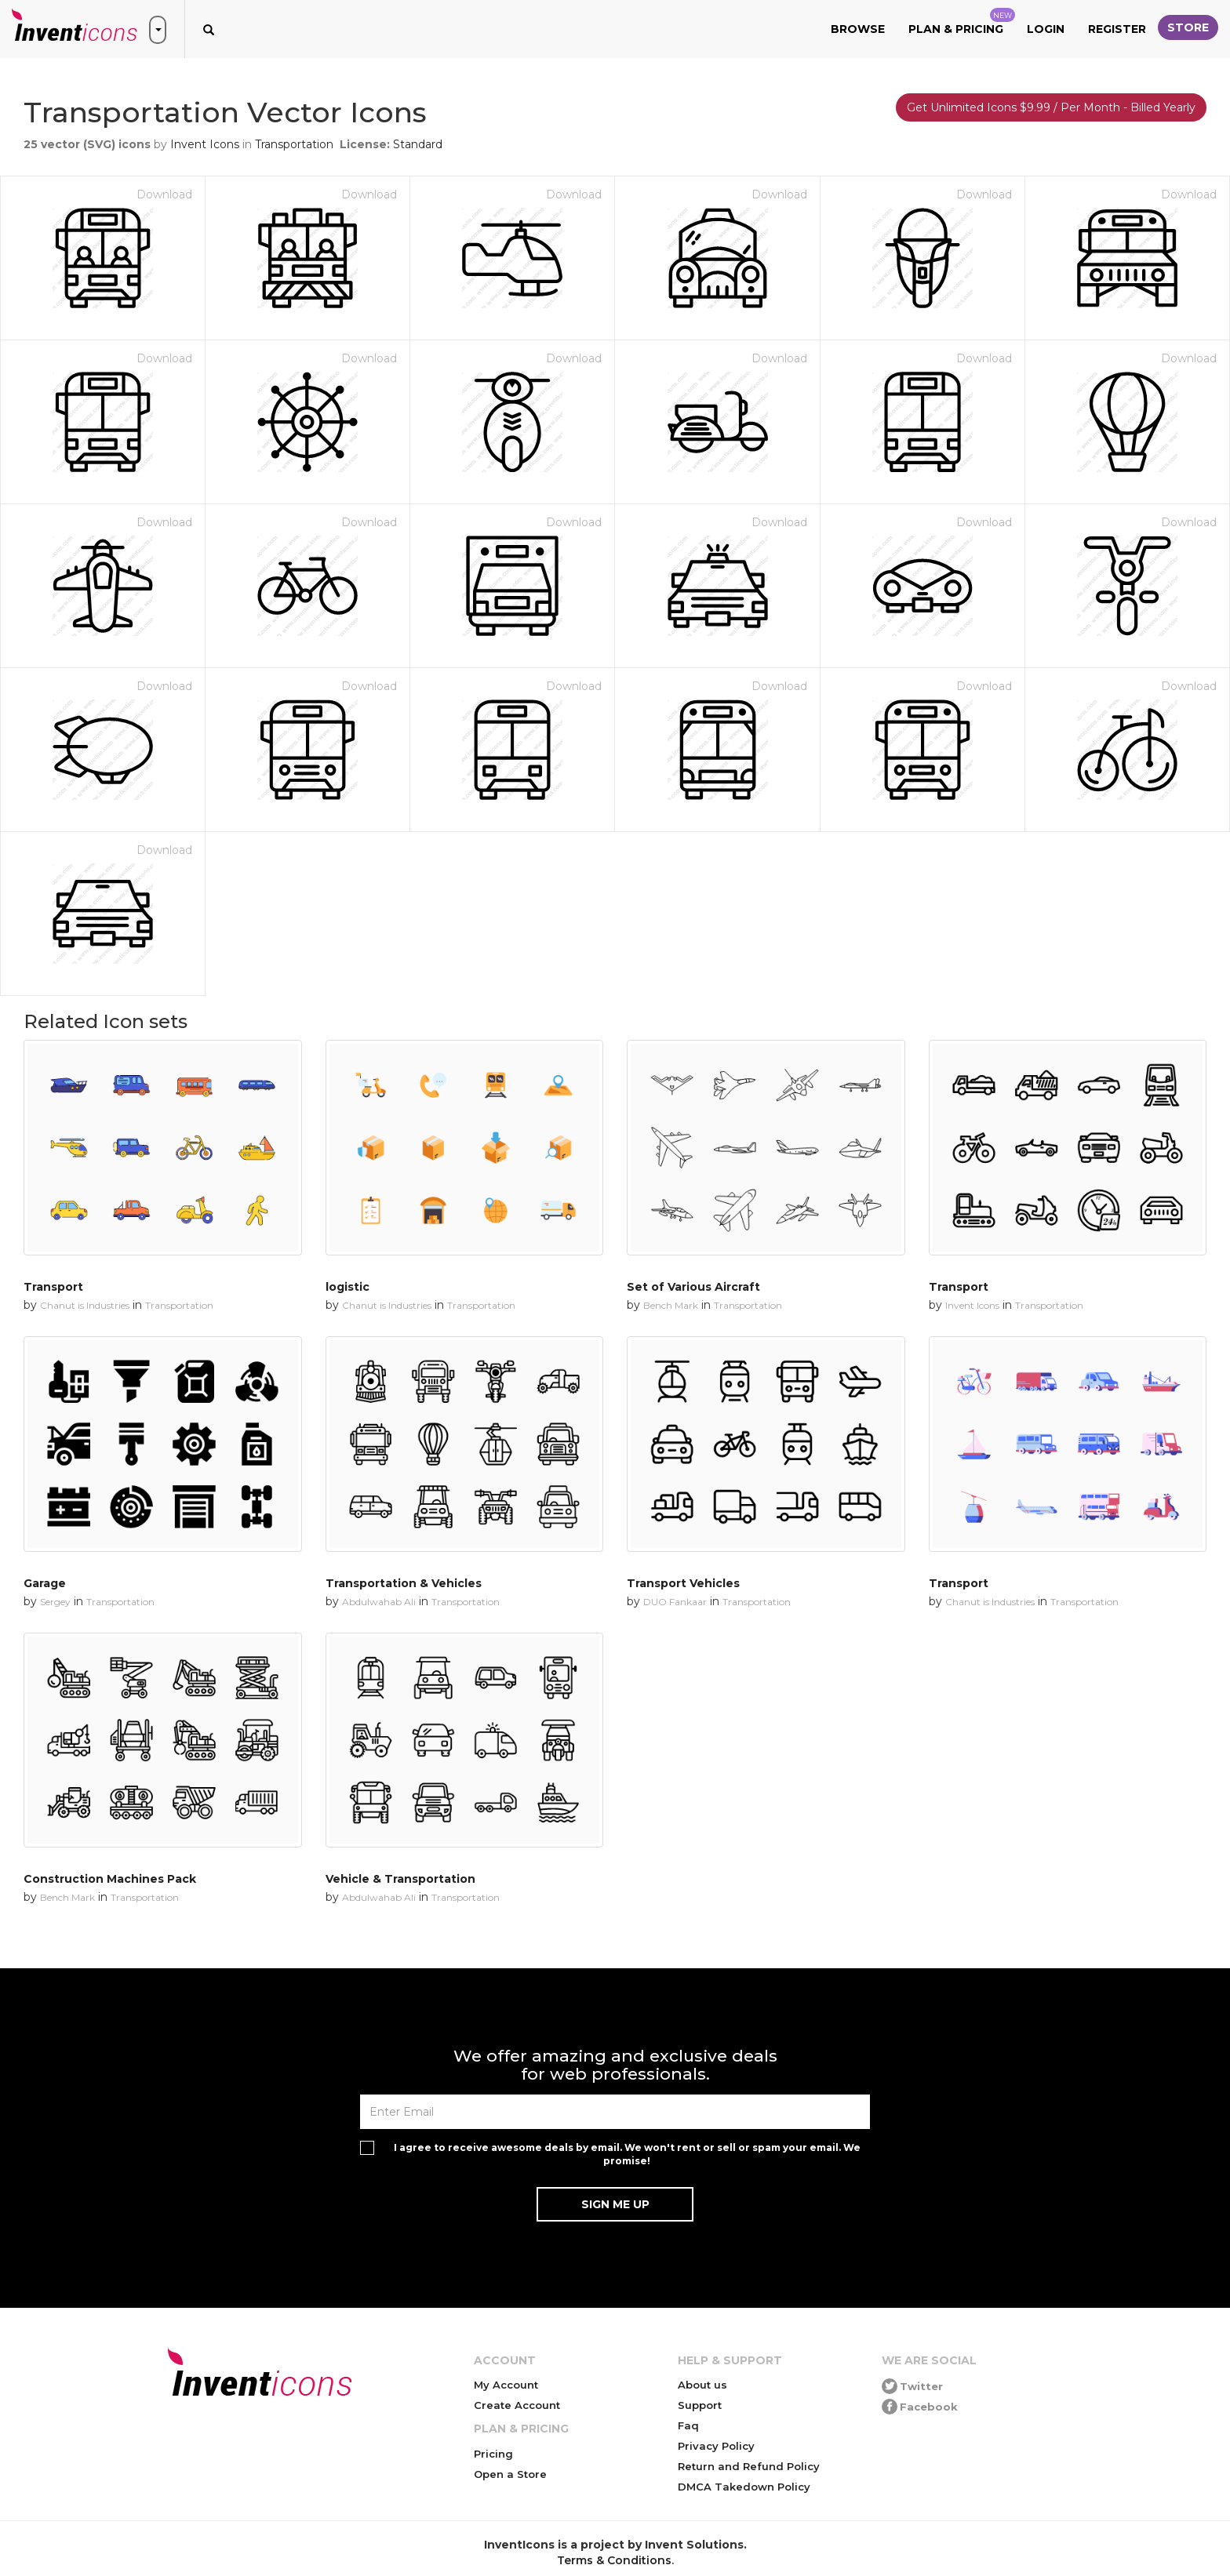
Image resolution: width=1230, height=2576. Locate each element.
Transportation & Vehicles (404, 1583)
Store (1188, 27)
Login (1045, 29)
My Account (506, 2384)
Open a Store (510, 2474)
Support (700, 2405)
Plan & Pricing (961, 22)
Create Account (517, 2405)
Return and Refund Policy (749, 2466)
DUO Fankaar (675, 1602)
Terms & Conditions (614, 2560)
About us (702, 2384)
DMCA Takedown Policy (744, 2486)
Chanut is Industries (84, 1305)
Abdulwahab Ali (379, 1602)
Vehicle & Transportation (400, 1879)
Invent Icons (204, 144)
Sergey (55, 1602)
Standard (417, 144)
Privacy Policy (716, 2446)
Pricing (493, 2453)
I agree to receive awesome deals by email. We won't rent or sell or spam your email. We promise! (627, 2154)
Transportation (294, 144)
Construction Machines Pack (110, 1879)
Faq (688, 2425)
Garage (45, 1583)
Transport (53, 1287)
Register (1117, 29)
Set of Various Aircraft (693, 1287)
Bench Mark (670, 1305)
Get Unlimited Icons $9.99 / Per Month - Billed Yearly (1051, 107)
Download (164, 194)
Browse (858, 29)
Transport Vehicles (683, 1583)
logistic (347, 1287)
